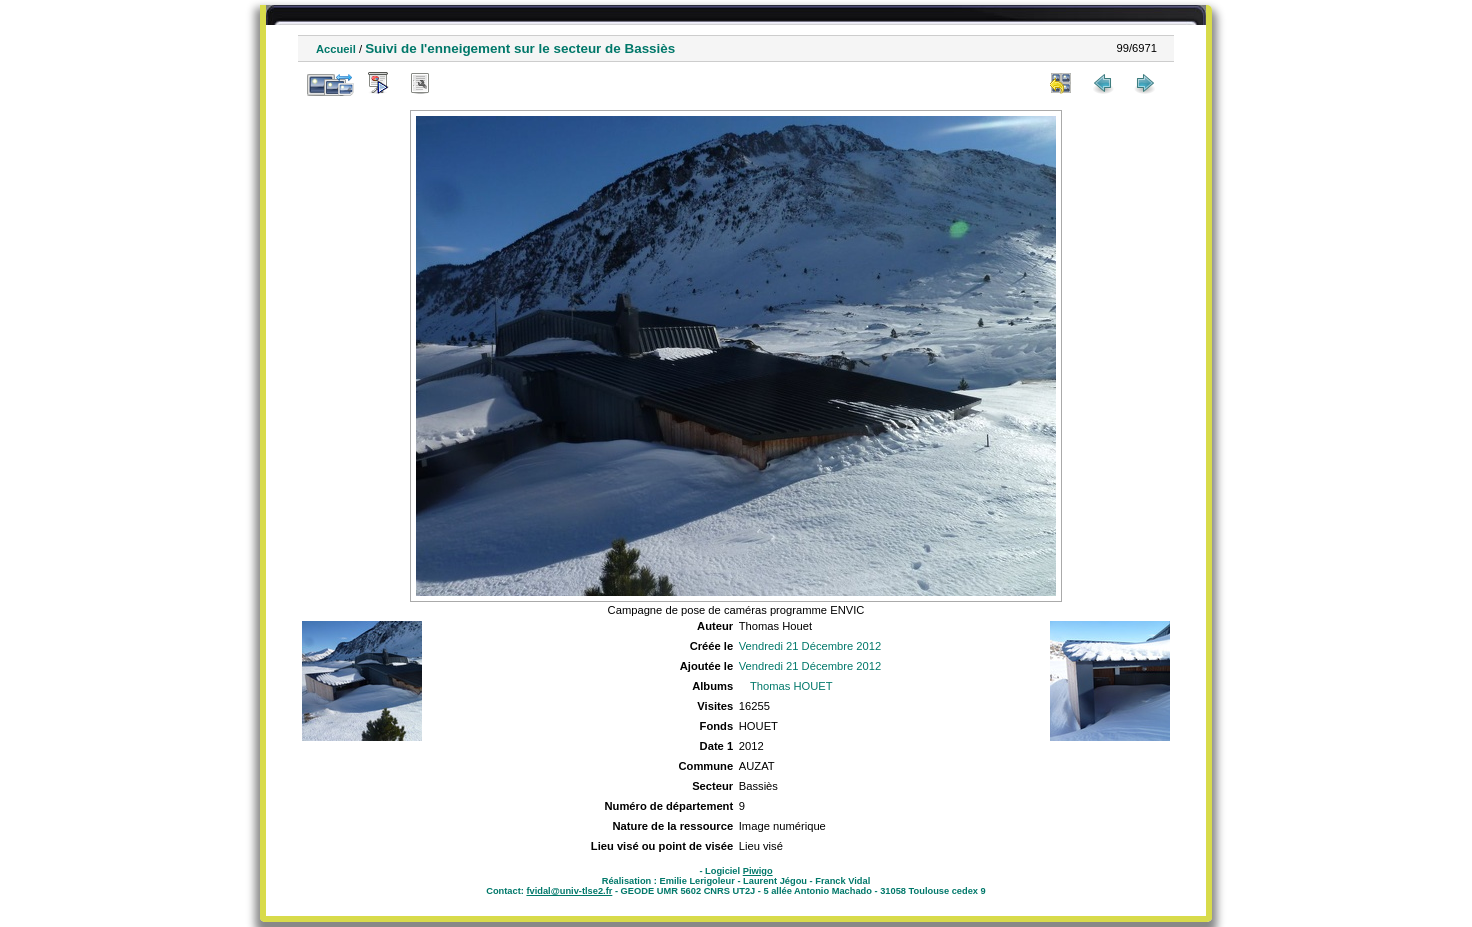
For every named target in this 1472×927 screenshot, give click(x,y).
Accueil (336, 49)
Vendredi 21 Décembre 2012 (810, 646)
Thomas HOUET (791, 686)
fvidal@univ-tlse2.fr (569, 891)
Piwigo (758, 871)
